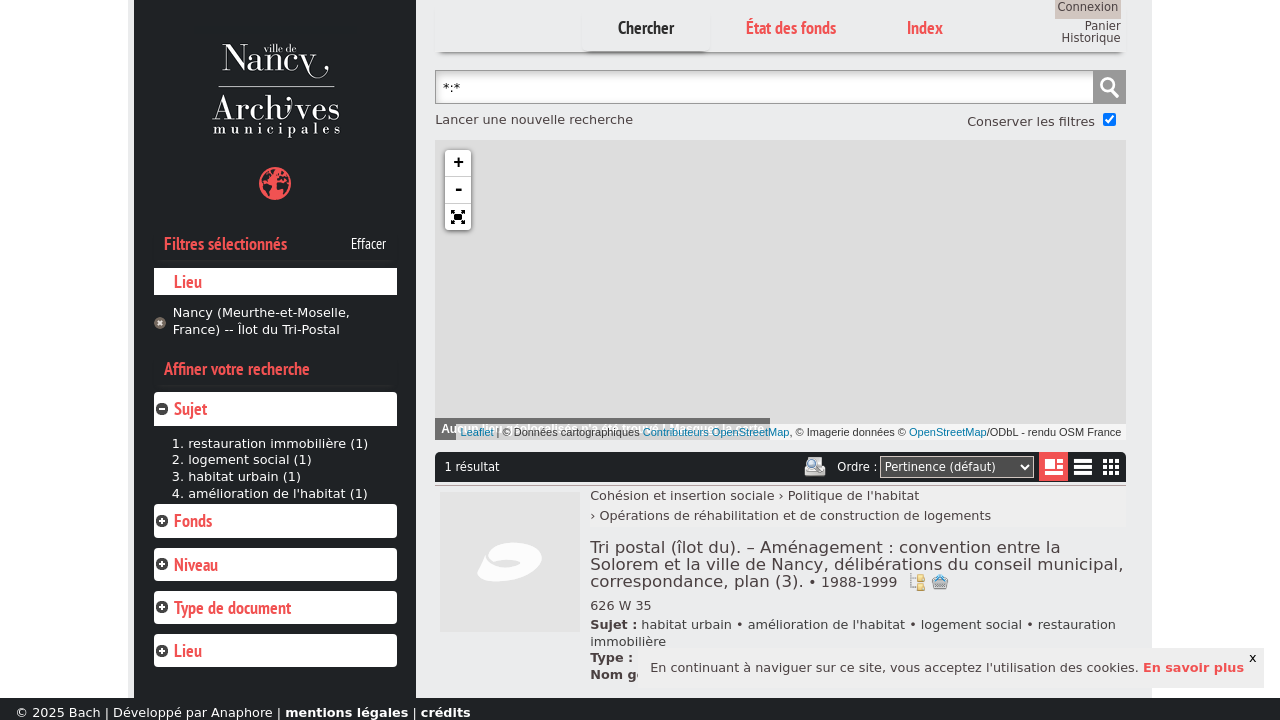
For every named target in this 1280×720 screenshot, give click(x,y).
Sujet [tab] (180, 408)
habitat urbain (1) (244, 476)
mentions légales (346, 712)
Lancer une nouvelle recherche (534, 119)
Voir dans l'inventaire (917, 582)
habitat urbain (686, 624)
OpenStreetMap (948, 432)
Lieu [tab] (178, 650)
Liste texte (1082, 470)
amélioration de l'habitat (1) (278, 493)
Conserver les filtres (1031, 121)
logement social (971, 624)
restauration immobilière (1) (278, 443)
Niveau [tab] (186, 564)
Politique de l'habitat (854, 495)
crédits (446, 712)
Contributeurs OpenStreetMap (716, 432)
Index (925, 27)
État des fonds (791, 27)
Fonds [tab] (183, 520)
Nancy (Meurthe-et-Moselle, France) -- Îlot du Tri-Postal (261, 321)
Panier (1103, 26)
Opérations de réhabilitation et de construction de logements (795, 515)
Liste (1053, 466)
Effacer (368, 244)
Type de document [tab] (222, 607)
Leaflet (477, 432)
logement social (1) (250, 459)
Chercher (646, 27)
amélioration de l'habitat (826, 624)
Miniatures (1111, 466)
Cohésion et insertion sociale (682, 495)
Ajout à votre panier (940, 582)
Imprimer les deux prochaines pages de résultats (815, 467)
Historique (1091, 38)
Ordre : (857, 467)
